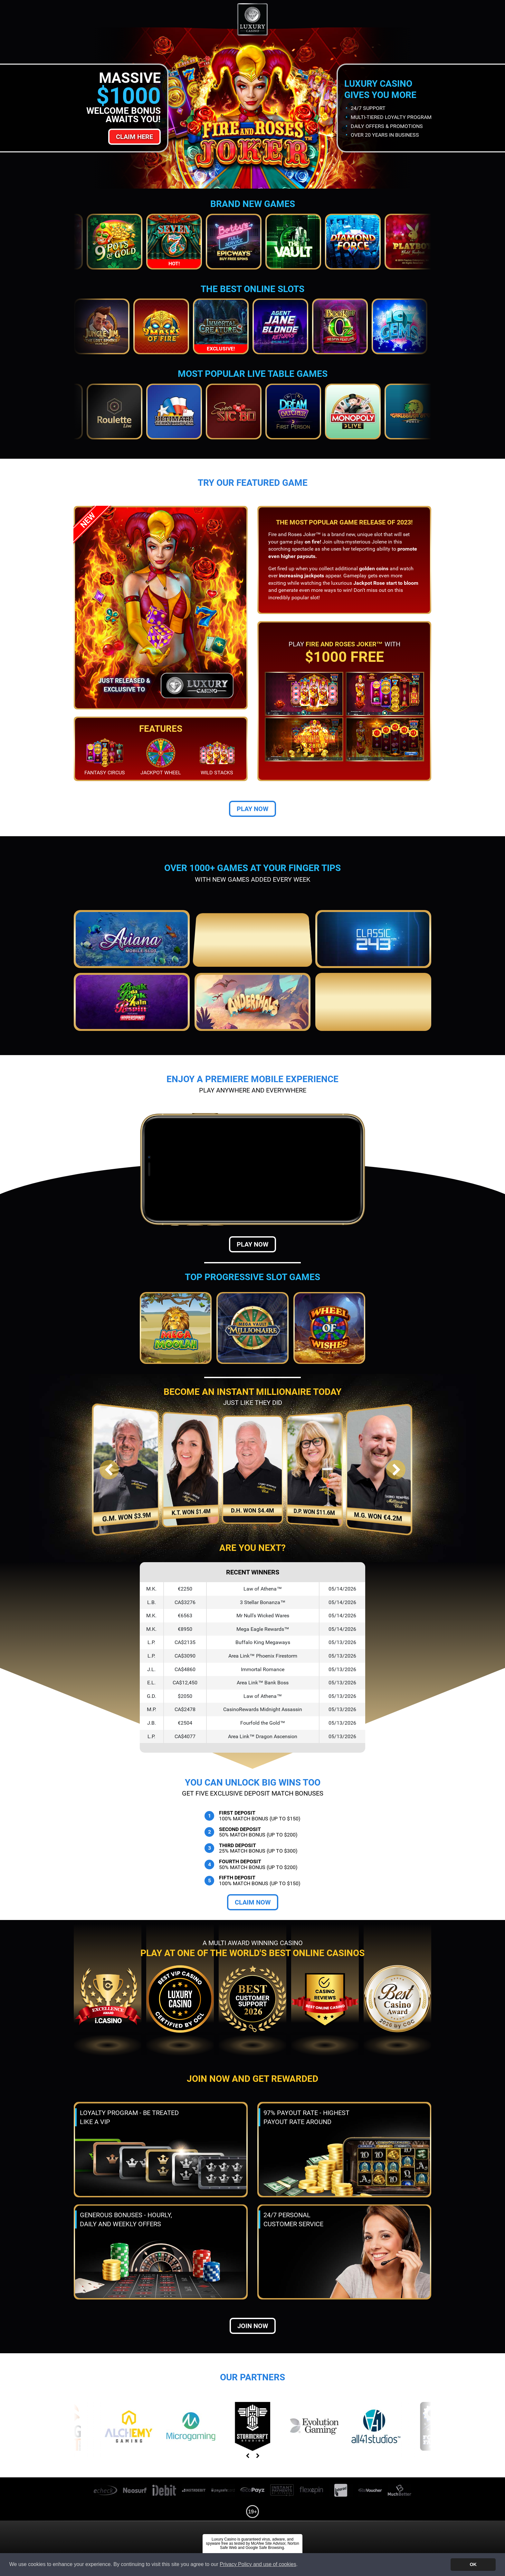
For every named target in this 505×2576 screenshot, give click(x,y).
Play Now (252, 809)
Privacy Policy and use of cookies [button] (258, 2564)
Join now (252, 2326)
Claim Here (134, 137)
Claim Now (253, 1902)
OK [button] (473, 2564)
